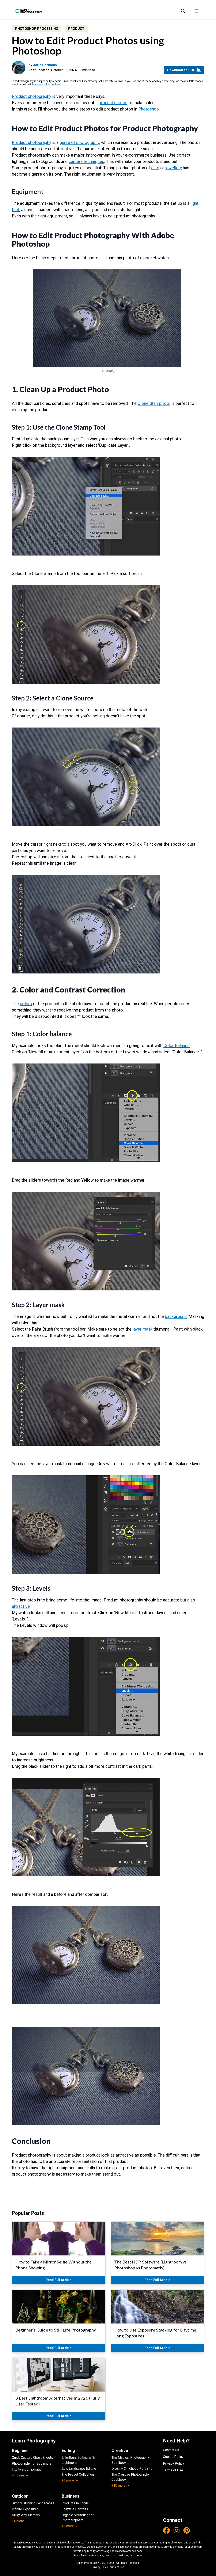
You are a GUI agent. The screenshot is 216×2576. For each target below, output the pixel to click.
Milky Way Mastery (26, 2515)
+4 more (20, 2521)
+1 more (20, 2475)
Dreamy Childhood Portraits (131, 2469)
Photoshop (148, 109)
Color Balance (176, 1045)
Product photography (31, 96)
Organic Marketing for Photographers (78, 2517)
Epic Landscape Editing (79, 2469)
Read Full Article (59, 2280)
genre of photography (79, 142)
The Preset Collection (78, 2474)
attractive (21, 1606)
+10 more (120, 2485)
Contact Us (171, 2450)
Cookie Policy (173, 2457)
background (176, 1316)
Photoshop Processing (36, 29)
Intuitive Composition (27, 2469)
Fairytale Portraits (75, 2509)
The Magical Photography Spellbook (130, 2460)
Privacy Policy (173, 2463)
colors (26, 1003)
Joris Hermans (45, 65)
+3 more (70, 2526)
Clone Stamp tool (154, 403)
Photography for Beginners (32, 2463)
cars (155, 167)
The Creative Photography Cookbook (130, 2477)
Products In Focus (75, 2503)
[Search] (183, 11)
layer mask (142, 1329)
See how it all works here (45, 84)
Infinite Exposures (25, 2509)
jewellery (173, 167)
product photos (113, 102)
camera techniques (86, 161)
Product (76, 29)
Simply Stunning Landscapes (33, 2503)
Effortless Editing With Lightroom (78, 2460)
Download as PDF (184, 70)
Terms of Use (173, 2470)
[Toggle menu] (196, 11)
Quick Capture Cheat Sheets (32, 2458)
